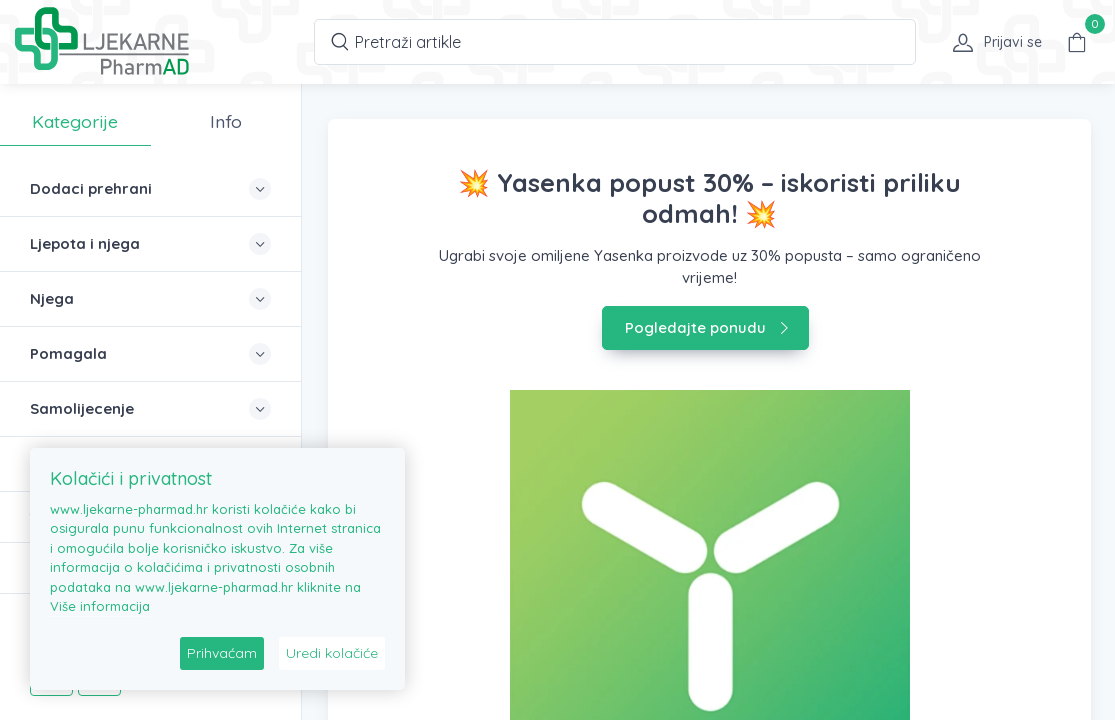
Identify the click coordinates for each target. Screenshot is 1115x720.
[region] (150, 388)
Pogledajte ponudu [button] (707, 327)
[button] (991, 42)
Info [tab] (226, 121)
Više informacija (100, 606)
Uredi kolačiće (332, 653)
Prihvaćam (222, 653)
